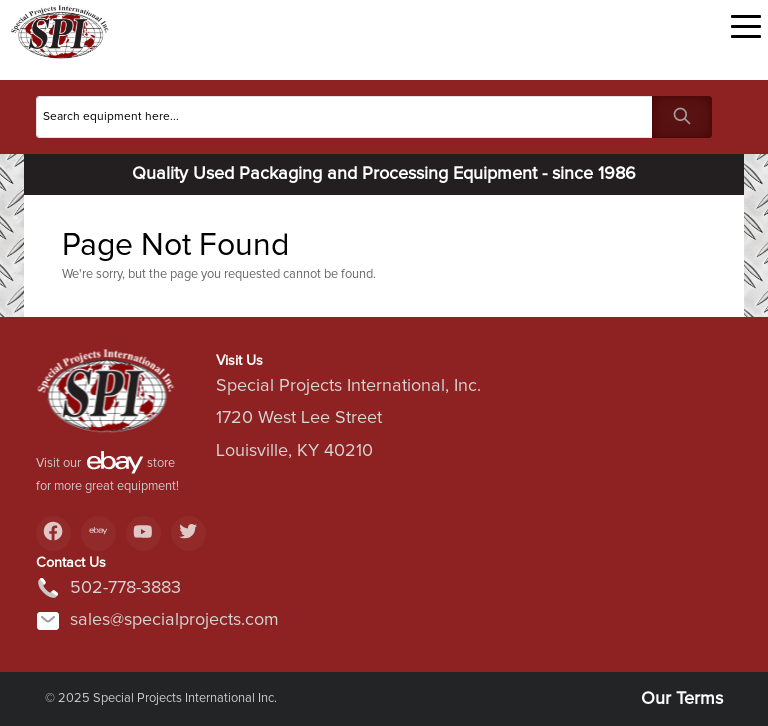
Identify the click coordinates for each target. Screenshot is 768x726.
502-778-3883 (108, 588)
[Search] (344, 117)
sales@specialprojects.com (157, 621)
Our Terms (682, 699)
